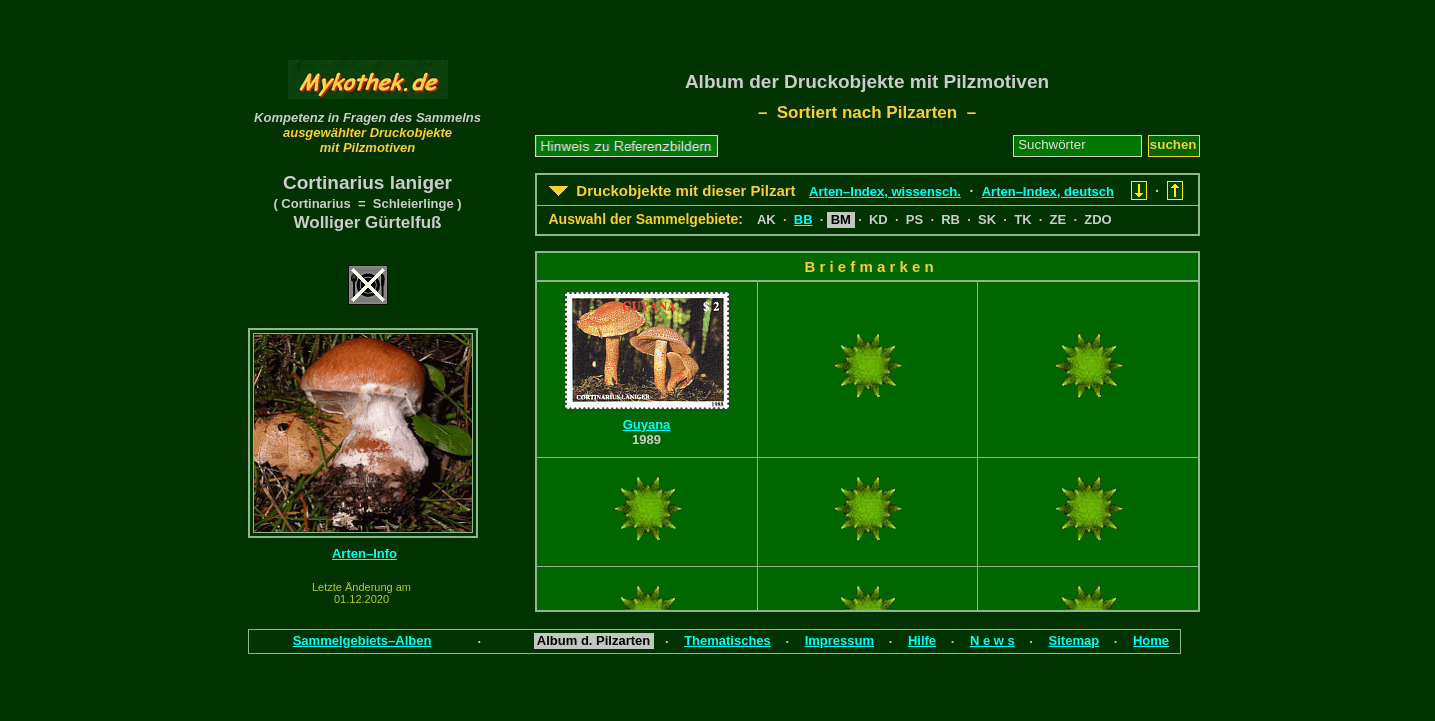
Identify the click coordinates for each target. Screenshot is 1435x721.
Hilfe (922, 640)
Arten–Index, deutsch (1048, 191)
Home (1151, 640)
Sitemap (1074, 640)
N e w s (992, 640)
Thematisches (727, 640)
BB (803, 219)
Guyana (647, 424)
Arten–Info (364, 553)
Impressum (839, 640)
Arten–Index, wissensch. (885, 191)
